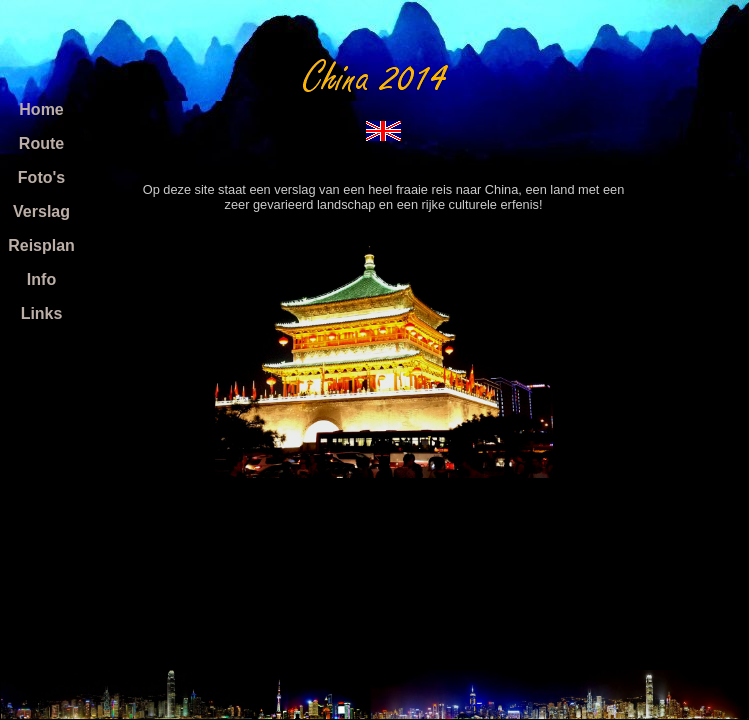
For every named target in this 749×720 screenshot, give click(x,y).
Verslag (41, 211)
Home (41, 109)
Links (42, 313)
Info (41, 279)
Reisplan (41, 245)
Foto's (41, 177)
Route (41, 143)
